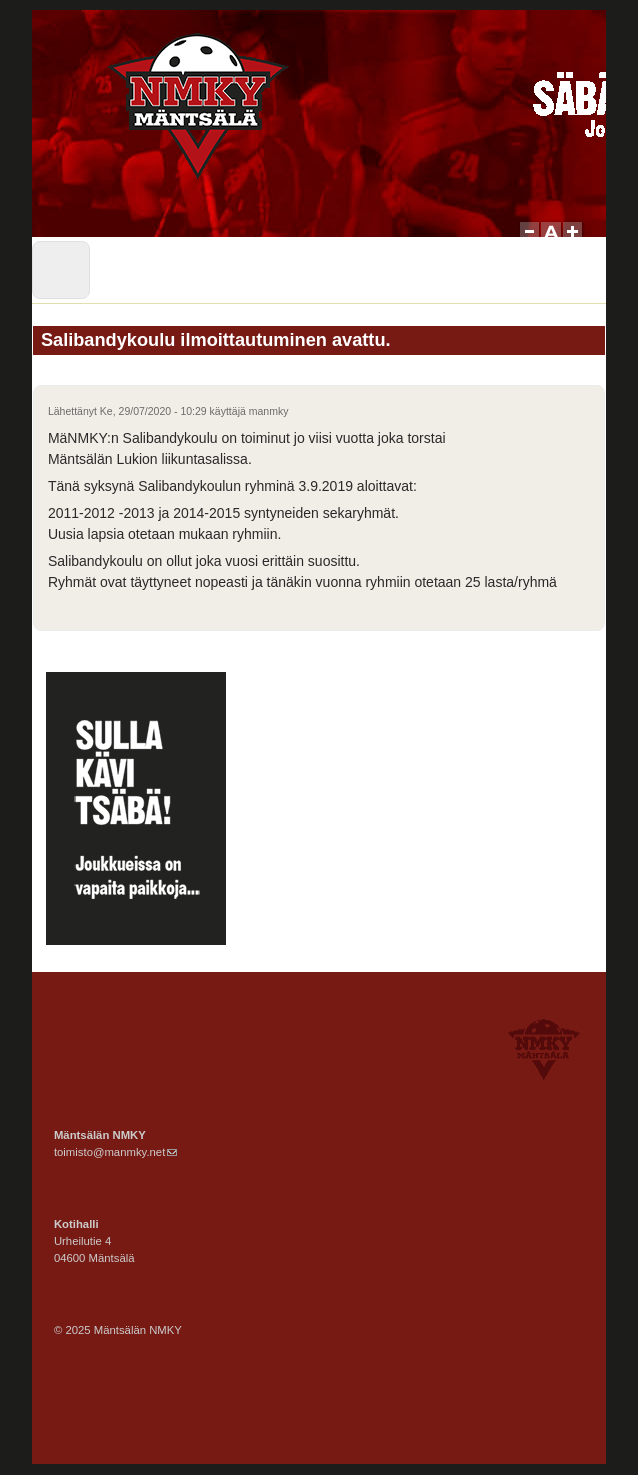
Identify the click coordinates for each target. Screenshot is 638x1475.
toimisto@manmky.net (115, 1152)
